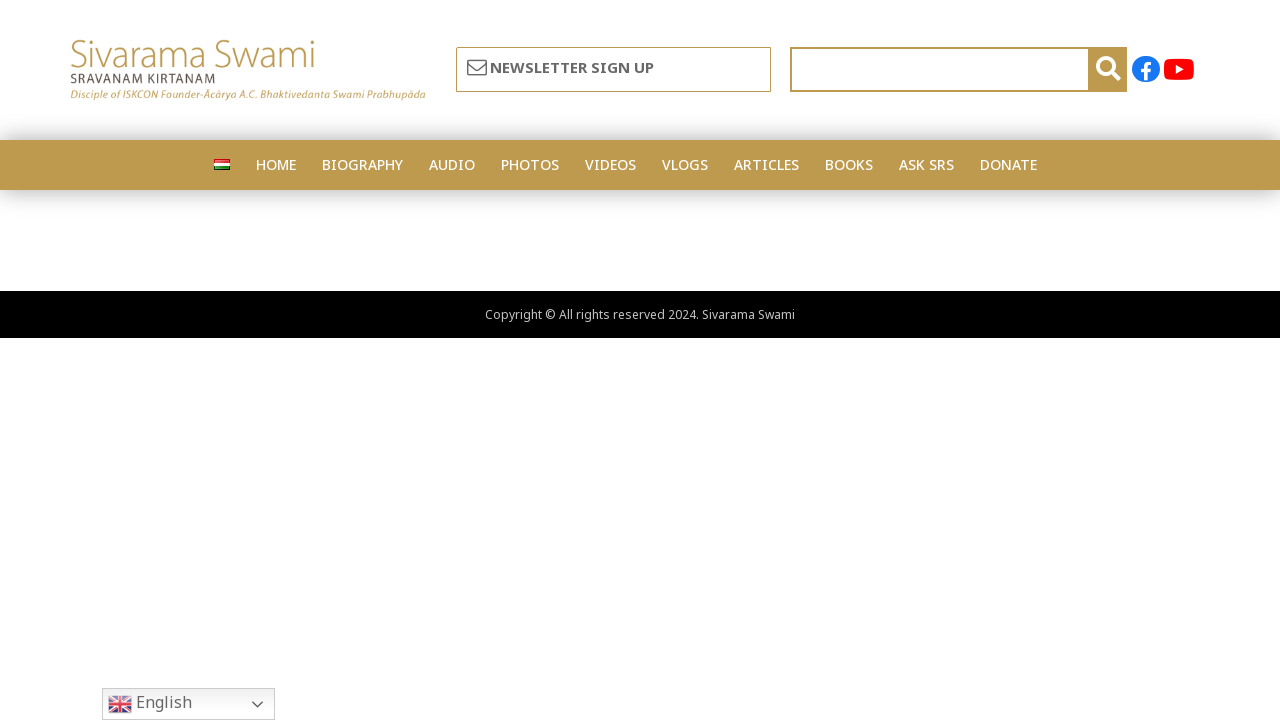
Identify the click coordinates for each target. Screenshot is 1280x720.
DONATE (1008, 164)
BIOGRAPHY (362, 164)
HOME (276, 164)
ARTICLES (766, 164)
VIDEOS (610, 164)
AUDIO (452, 164)
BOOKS (849, 164)
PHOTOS (530, 164)
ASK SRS (926, 164)
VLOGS (685, 164)
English (150, 703)
